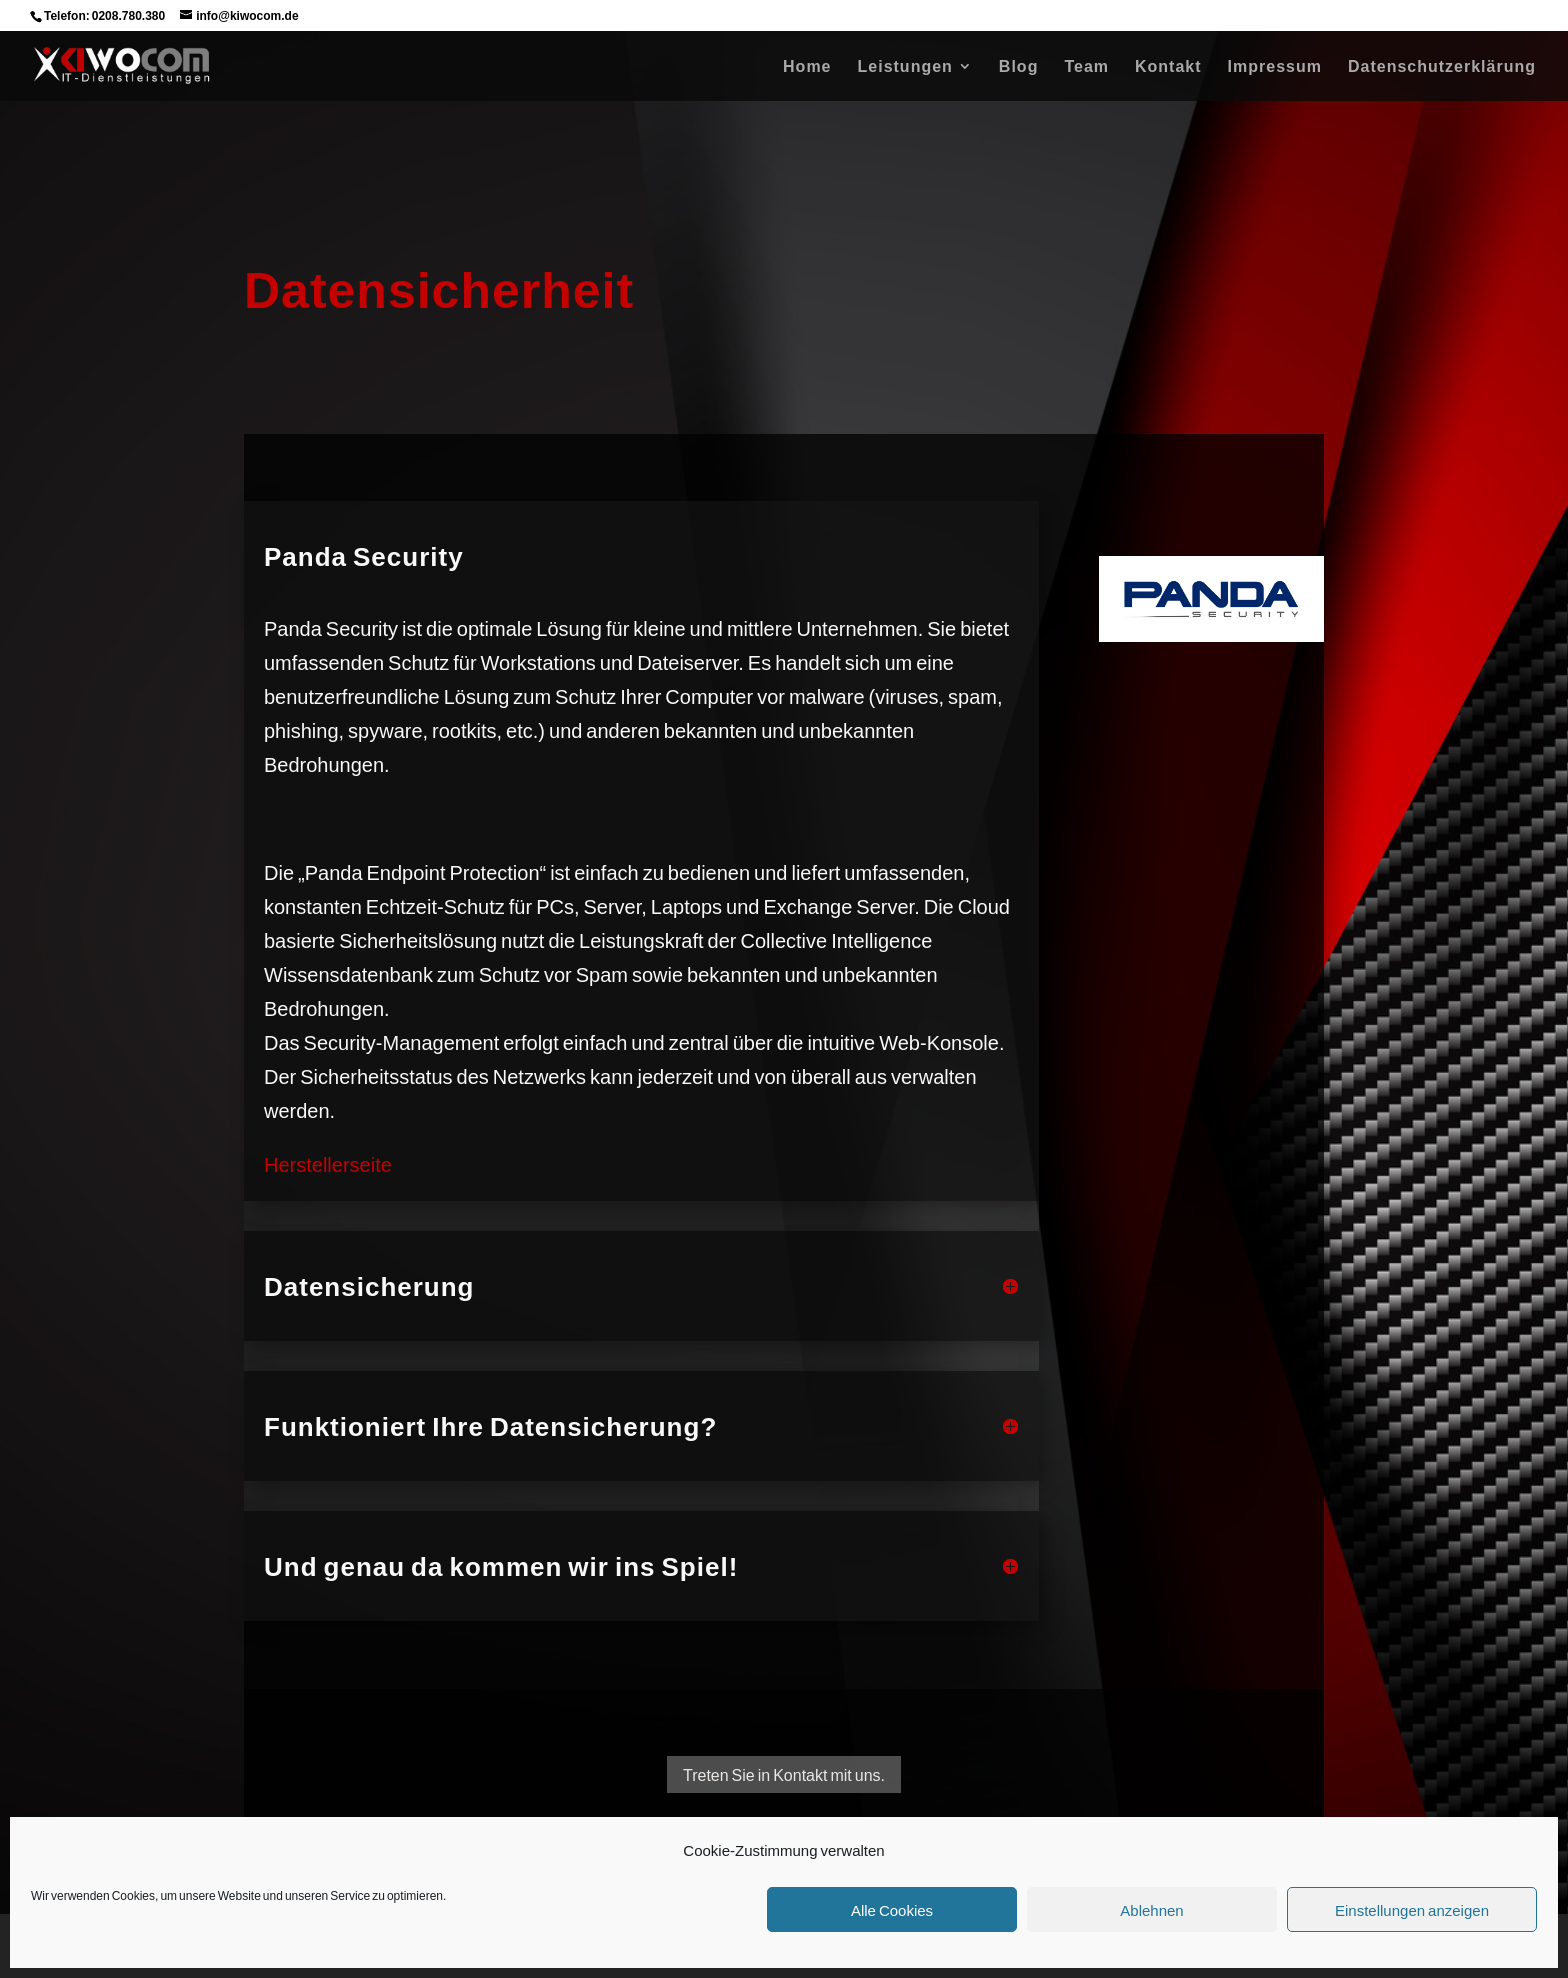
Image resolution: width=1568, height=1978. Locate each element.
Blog (1019, 67)
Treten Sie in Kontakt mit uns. (784, 1774)
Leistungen (905, 67)
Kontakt (1168, 67)
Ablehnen (1151, 1910)
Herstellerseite (328, 1164)
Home (807, 67)
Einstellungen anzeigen (1412, 1910)
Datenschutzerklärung (1442, 67)
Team (1086, 67)
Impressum (1275, 67)
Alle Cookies (892, 1910)
